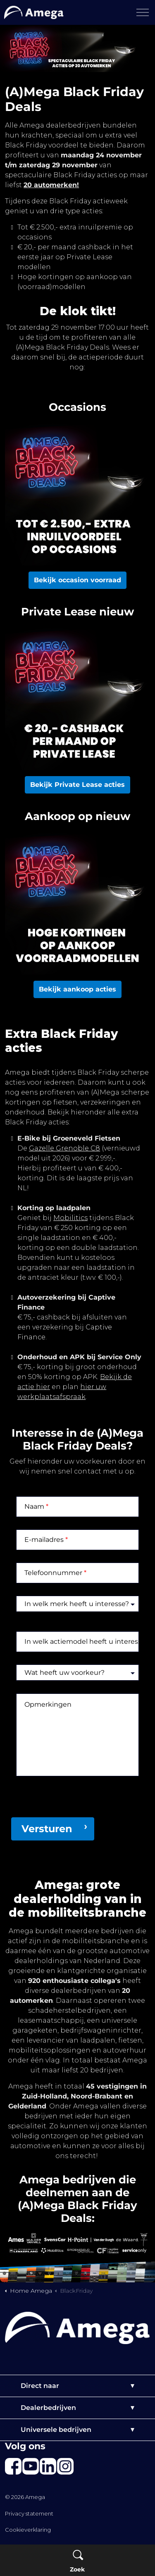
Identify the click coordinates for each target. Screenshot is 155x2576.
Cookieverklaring (28, 2529)
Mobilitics (70, 1218)
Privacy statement (29, 2513)
